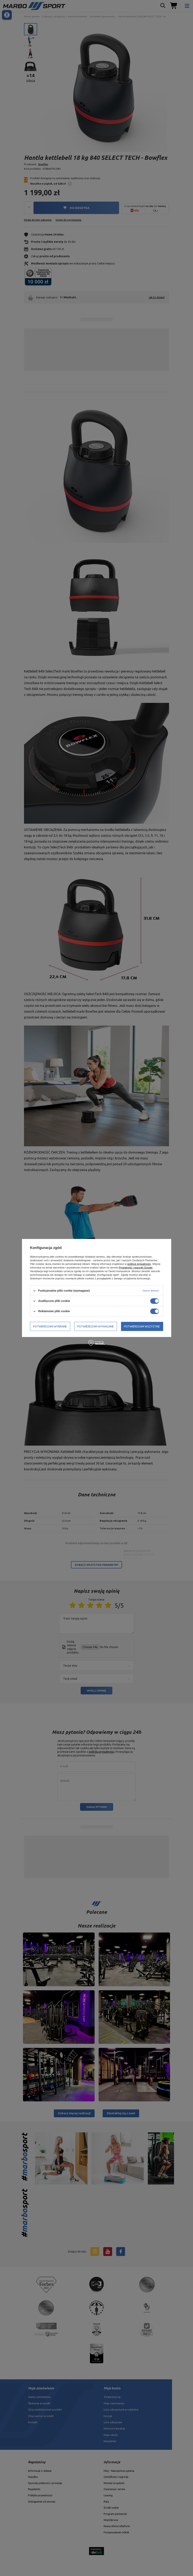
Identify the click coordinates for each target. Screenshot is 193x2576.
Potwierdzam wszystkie (142, 1326)
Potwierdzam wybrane (50, 1326)
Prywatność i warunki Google (136, 1267)
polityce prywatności (139, 1263)
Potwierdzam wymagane (95, 1326)
